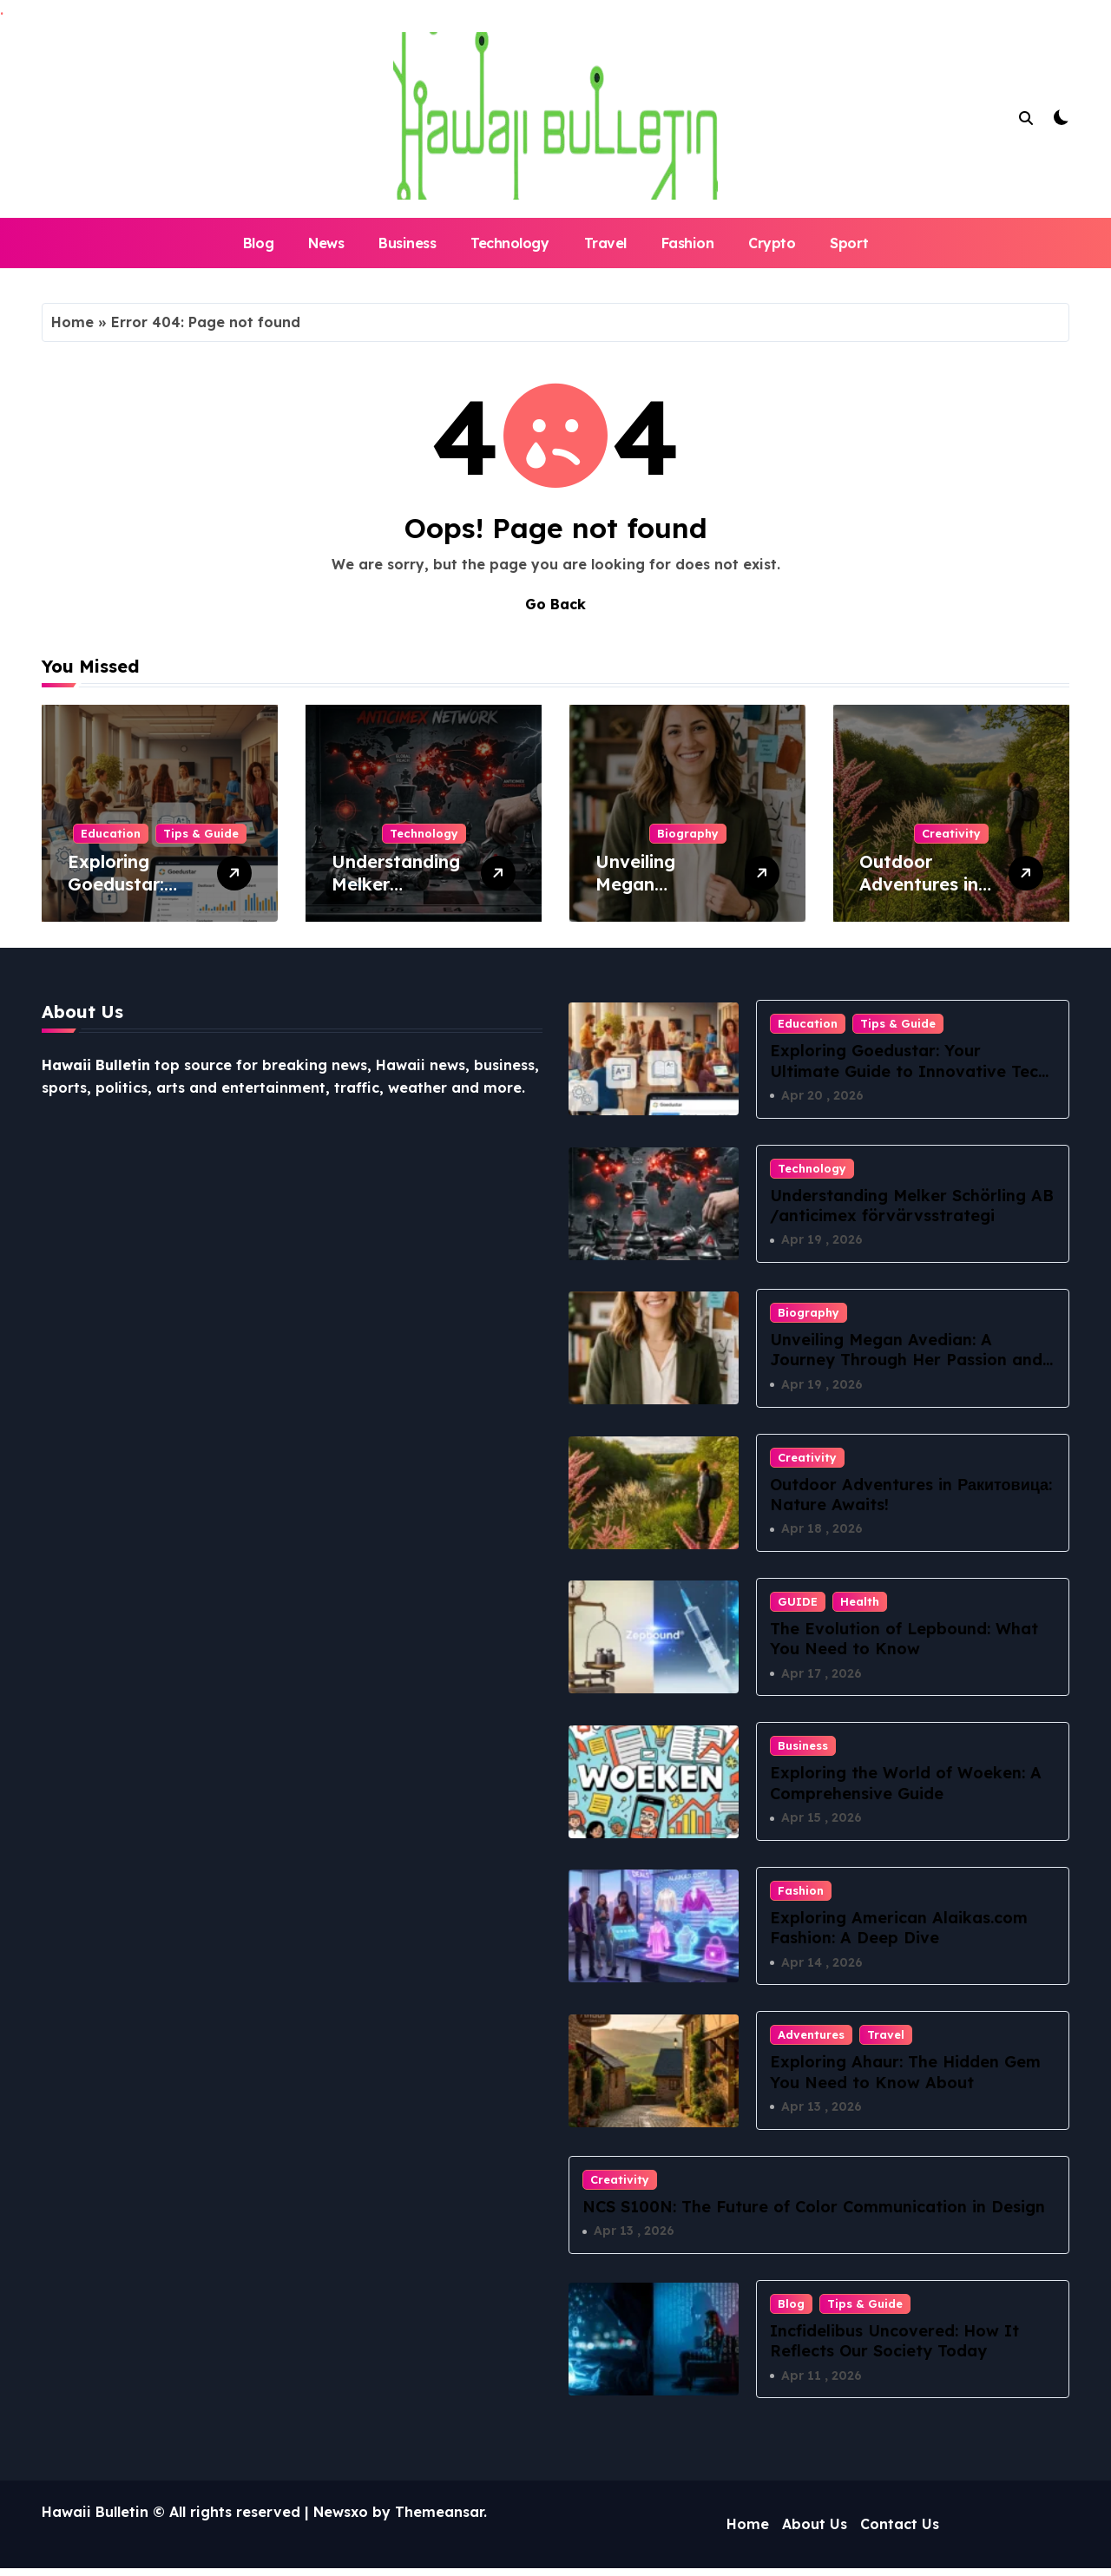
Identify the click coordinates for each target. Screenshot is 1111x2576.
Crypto (771, 243)
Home (72, 322)
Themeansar (439, 2520)
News (326, 243)
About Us (814, 2532)
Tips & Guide (201, 833)
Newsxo (340, 2520)
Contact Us (899, 2532)
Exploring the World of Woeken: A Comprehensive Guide (906, 1787)
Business (407, 243)
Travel (605, 243)
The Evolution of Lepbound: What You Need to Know (904, 1642)
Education (111, 833)
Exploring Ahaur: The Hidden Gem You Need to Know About (905, 2078)
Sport (849, 243)
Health (859, 1605)
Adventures (811, 2040)
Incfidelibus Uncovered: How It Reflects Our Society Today (894, 2348)
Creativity (951, 833)
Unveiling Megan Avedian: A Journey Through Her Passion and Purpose (906, 1361)
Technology (509, 243)
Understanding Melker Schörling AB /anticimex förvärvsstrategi (912, 1206)
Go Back (555, 604)
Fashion (687, 243)
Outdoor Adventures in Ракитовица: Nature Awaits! (923, 895)
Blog (258, 243)
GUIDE (798, 1605)
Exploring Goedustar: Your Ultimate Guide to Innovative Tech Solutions (909, 1071)
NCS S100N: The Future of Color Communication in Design (813, 2213)
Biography (688, 833)
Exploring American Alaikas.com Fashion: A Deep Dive (899, 1932)
